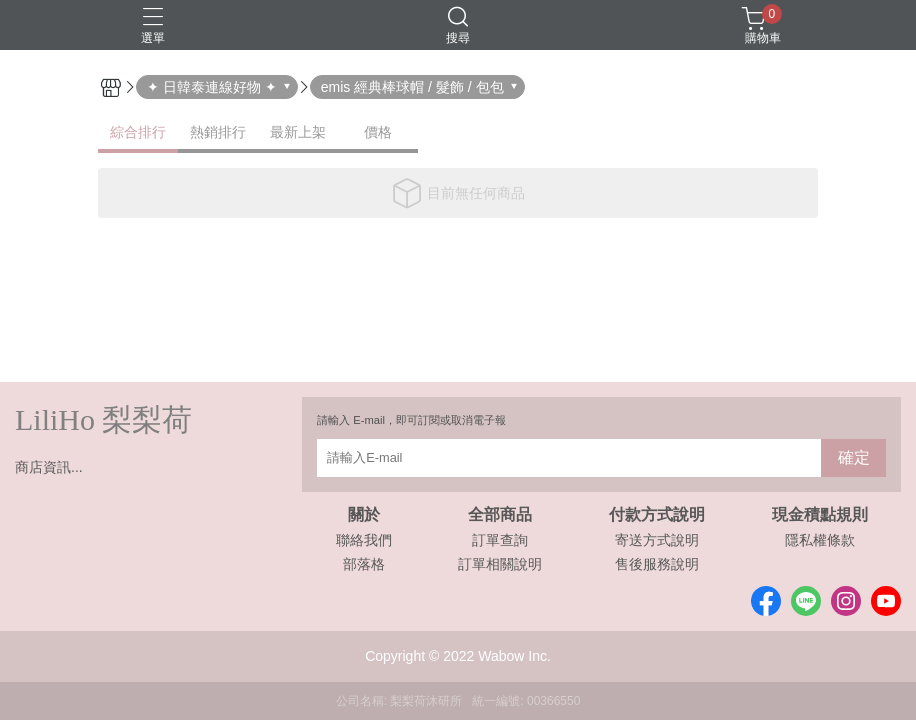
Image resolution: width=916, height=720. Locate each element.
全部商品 (500, 515)
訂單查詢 (500, 540)
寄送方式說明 (657, 540)
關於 (364, 515)
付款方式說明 (657, 515)
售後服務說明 (657, 564)
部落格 (364, 564)
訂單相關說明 (500, 564)
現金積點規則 (820, 515)
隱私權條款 (820, 540)
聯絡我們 (364, 540)
